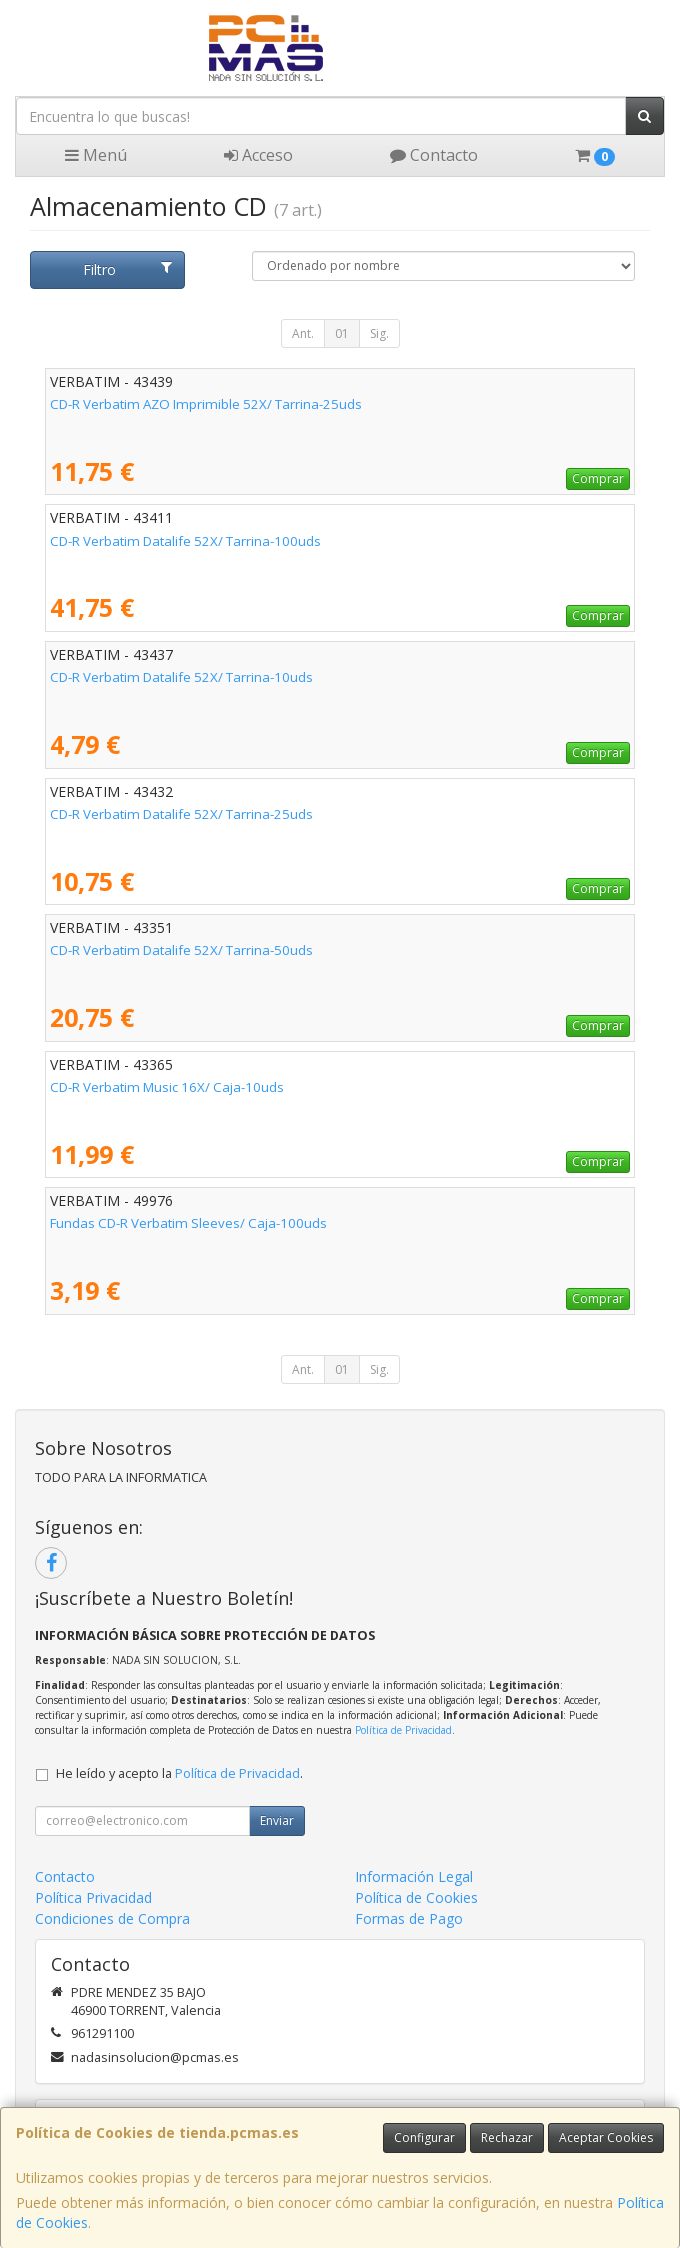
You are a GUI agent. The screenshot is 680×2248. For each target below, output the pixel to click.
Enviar (277, 1820)
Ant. (303, 333)
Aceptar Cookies (606, 2137)
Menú (96, 155)
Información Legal (414, 1876)
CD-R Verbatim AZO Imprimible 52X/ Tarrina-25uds (206, 404)
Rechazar (507, 2137)
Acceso (258, 155)
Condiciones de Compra (112, 1918)
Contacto (434, 155)
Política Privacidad (93, 1897)
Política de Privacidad (403, 1730)
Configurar (424, 2137)
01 (342, 333)
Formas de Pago (409, 1918)
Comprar (598, 478)
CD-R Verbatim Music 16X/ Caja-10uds (167, 1087)
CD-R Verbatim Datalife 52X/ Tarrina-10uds (181, 677)
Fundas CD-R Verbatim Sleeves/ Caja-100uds (188, 1223)
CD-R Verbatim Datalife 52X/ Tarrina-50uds (181, 950)
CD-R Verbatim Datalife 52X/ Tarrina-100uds (185, 541)
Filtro (127, 269)
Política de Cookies (416, 1897)
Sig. (379, 333)
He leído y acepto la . (179, 1773)
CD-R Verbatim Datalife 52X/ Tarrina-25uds (181, 814)
